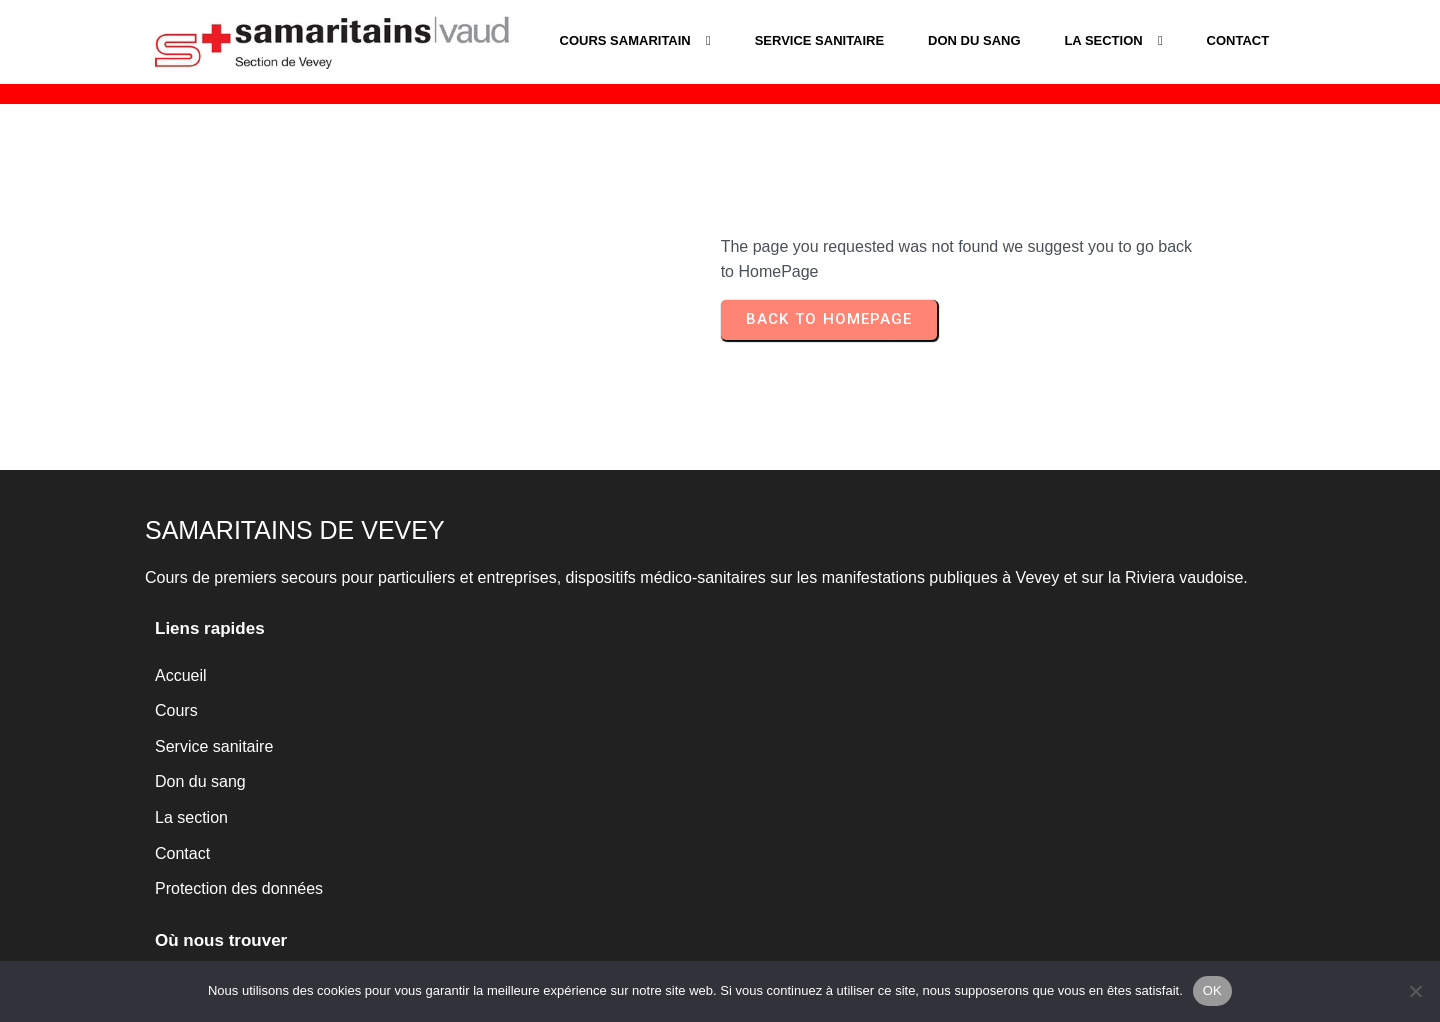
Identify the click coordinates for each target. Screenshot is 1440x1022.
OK (1212, 990)
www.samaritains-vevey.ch (838, 836)
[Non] (1415, 991)
